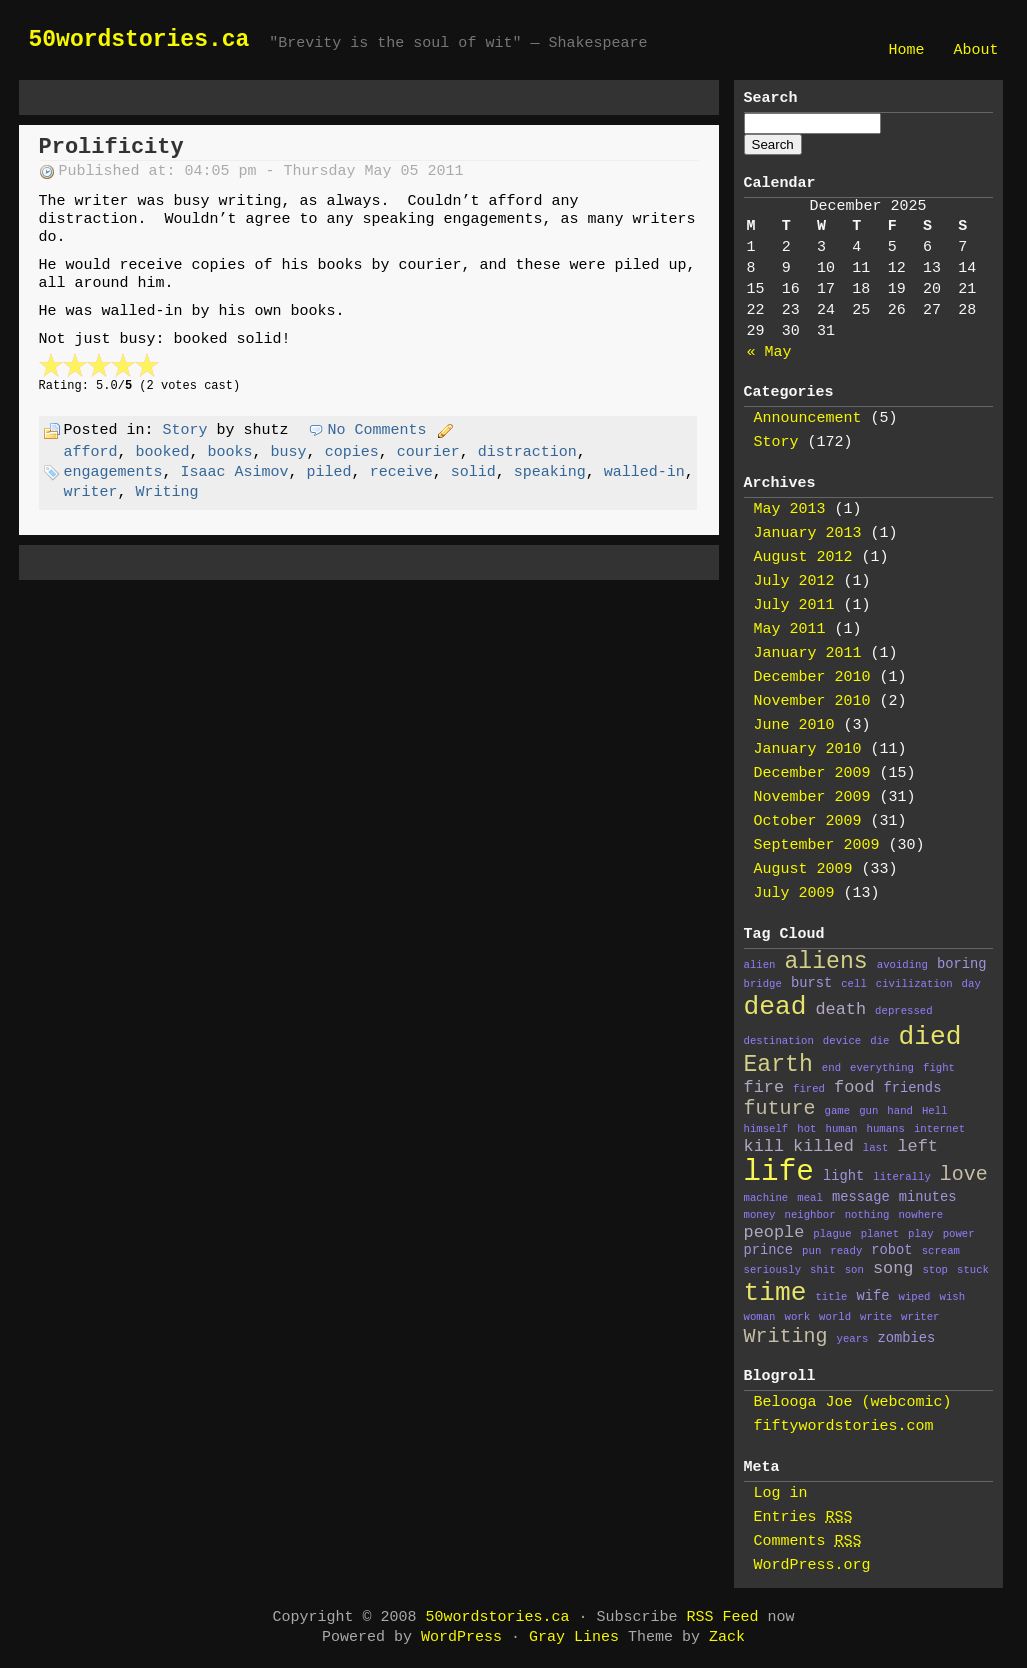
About (975, 50)
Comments (808, 1541)
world (835, 1317)
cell (854, 984)
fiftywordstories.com (844, 1426)
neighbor (810, 1215)
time (775, 1293)
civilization (914, 984)
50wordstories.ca (139, 40)
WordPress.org (812, 1565)
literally (902, 1177)
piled (329, 472)
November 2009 (812, 797)
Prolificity (111, 147)
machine (766, 1198)
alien (760, 965)
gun (868, 1111)
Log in (781, 1493)
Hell (935, 1111)
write (876, 1317)
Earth (778, 1065)
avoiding (902, 965)
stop (935, 1270)
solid (473, 472)
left (917, 1146)
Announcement (808, 418)
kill (764, 1146)
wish (953, 1297)
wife (872, 1296)
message (861, 1197)
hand (900, 1111)
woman (760, 1317)
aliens (826, 962)
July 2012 (794, 581)
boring (962, 964)
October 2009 (808, 821)
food (854, 1087)
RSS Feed (723, 1617)
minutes (928, 1197)
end (831, 1068)
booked (163, 452)
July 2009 (794, 893)
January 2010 (808, 749)
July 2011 (794, 605)
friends (913, 1088)
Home (906, 50)
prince (769, 1250)
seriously (773, 1270)
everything (882, 1068)
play (921, 1234)
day (971, 984)
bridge (763, 984)
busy (289, 452)
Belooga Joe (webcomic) (853, 1402)
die (879, 1041)
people (774, 1232)
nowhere (920, 1215)
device (842, 1041)
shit (823, 1270)
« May (769, 352)
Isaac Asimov (235, 472)
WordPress (461, 1637)
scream (941, 1251)
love (964, 1174)
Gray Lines (574, 1637)
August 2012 (803, 557)
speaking (550, 472)
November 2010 (812, 701)
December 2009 (812, 773)
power (959, 1234)
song (893, 1268)
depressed (904, 1011)
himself (766, 1129)
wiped (915, 1297)
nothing (867, 1215)
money (760, 1215)
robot (891, 1250)
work (798, 1317)
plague (832, 1234)
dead (775, 1007)
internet (939, 1129)
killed (823, 1146)
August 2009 (803, 869)
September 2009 (817, 845)
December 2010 (812, 677)
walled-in (644, 472)
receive (401, 472)
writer (91, 492)
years (853, 1339)
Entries (803, 1517)
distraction (527, 452)
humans (885, 1129)
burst (811, 983)
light (843, 1176)
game (838, 1111)
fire (764, 1087)
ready (846, 1251)
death (840, 1009)
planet (880, 1234)
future (780, 1108)
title (831, 1297)
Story (185, 430)
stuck (973, 1270)
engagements (113, 472)
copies (352, 452)
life (779, 1172)
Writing (167, 492)
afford (91, 452)
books (230, 452)
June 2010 (794, 725)
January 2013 (808, 533)
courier (428, 452)
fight (939, 1068)
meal (810, 1198)
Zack (727, 1637)
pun (811, 1251)
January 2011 (808, 653)
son (854, 1270)
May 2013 (790, 509)
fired (809, 1089)
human (841, 1129)
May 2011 (790, 629)
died (929, 1037)
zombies (907, 1338)
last (876, 1148)
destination (779, 1041)
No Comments (377, 430)
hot (806, 1129)
